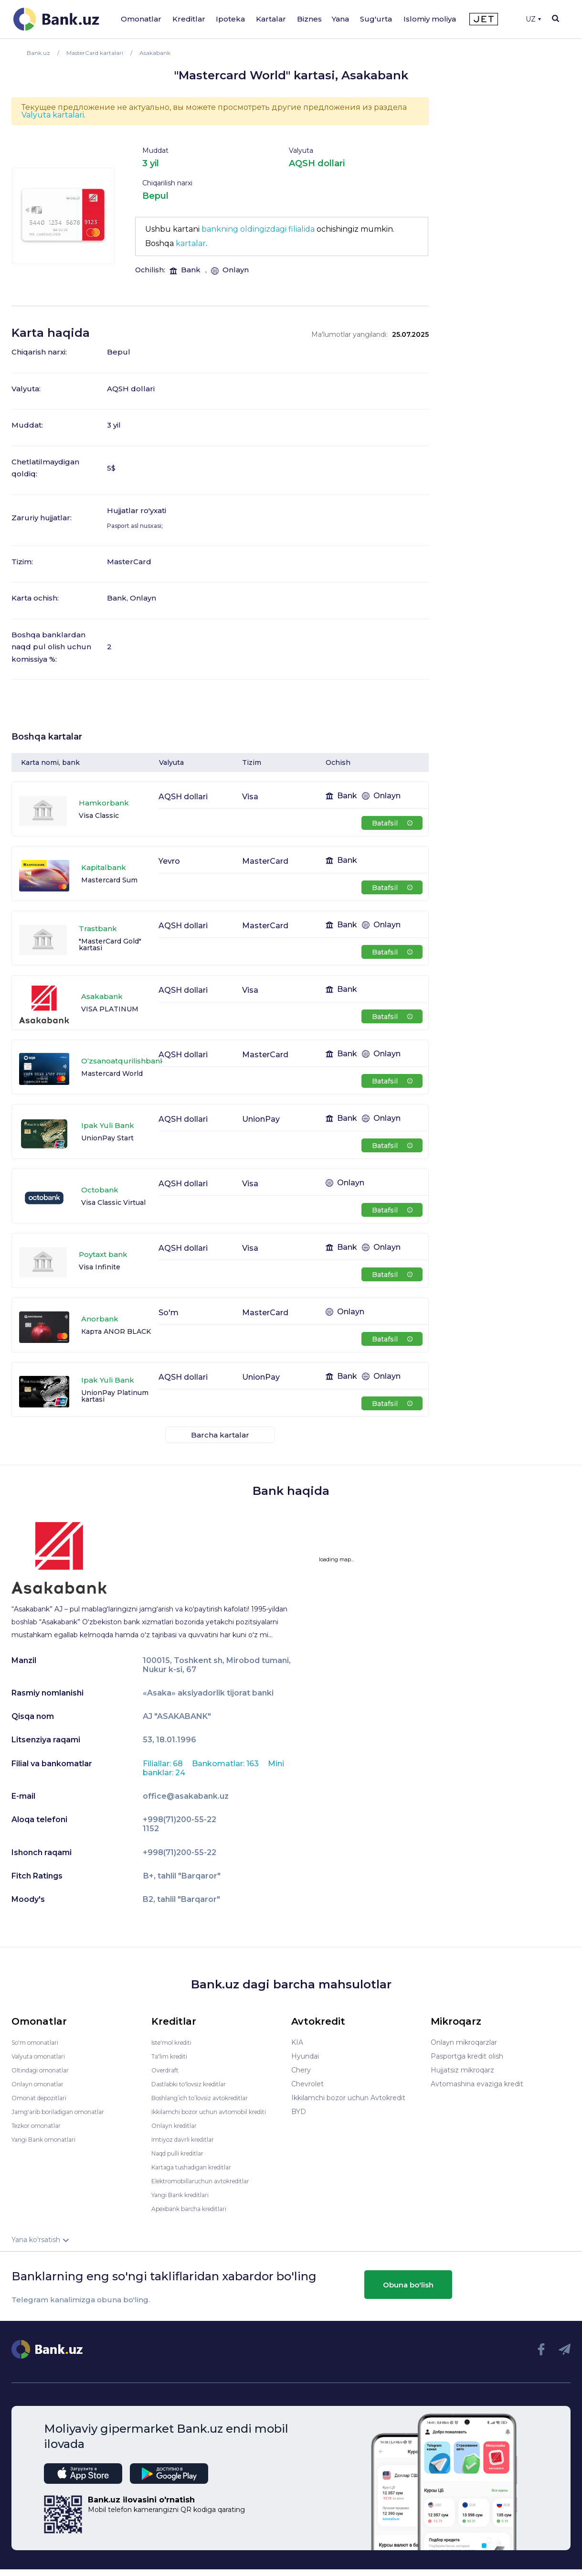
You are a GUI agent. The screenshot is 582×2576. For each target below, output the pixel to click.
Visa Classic (99, 815)
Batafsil (392, 823)
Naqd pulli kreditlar (182, 2160)
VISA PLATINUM (109, 1009)
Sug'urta (376, 18)
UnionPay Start (107, 1138)
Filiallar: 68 (164, 1763)
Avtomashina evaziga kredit (477, 2084)
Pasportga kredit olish (467, 2056)
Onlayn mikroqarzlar (464, 2042)
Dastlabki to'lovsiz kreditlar (195, 2084)
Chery (301, 2070)
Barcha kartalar (220, 1434)
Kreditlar (188, 18)
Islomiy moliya (429, 18)
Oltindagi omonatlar (44, 2070)
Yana (340, 18)
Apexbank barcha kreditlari (195, 2215)
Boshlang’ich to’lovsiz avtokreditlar (208, 2097)
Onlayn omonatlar (41, 2084)
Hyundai (305, 2056)
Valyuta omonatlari (42, 2056)
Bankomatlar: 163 (226, 1763)
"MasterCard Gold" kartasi (110, 944)
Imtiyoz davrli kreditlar (188, 2146)
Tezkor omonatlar (40, 2125)
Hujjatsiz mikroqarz (462, 2070)
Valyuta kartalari (52, 114)
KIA (297, 2042)
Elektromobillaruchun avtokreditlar (208, 2187)
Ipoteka (230, 18)
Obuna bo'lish (408, 2291)
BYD (298, 2111)
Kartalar (271, 18)
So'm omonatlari (38, 2042)
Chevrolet (307, 2084)
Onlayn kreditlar (177, 2132)
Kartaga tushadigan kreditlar (198, 2173)
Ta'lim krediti (172, 2056)
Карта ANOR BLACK (116, 1331)
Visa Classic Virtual (113, 1202)
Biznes (309, 18)
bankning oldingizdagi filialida (258, 229)
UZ (533, 19)
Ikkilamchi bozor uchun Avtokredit (348, 2097)
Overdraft (167, 2070)
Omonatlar (141, 18)
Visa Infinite (99, 1267)
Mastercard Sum (109, 880)
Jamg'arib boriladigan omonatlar (64, 2111)
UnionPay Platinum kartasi (114, 1396)
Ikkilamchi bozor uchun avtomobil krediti (207, 2115)
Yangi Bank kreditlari (185, 2201)
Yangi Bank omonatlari (48, 2139)
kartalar (191, 243)
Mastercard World (112, 1073)
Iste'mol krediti (176, 2042)
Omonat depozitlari (43, 2097)
